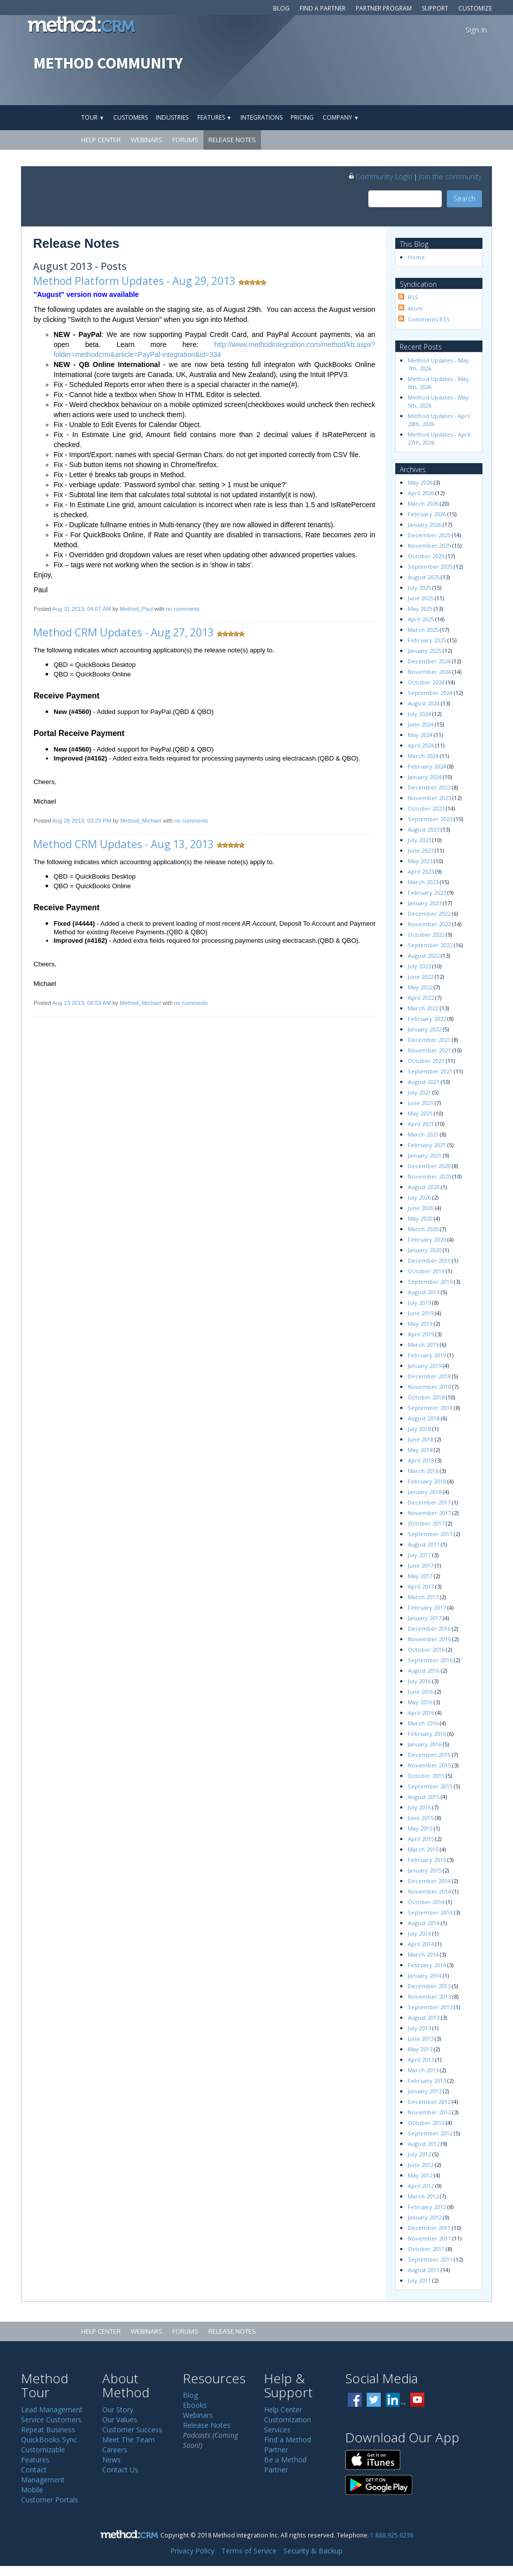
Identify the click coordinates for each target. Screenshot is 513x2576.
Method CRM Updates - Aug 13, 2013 (123, 844)
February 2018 (427, 1481)
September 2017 (430, 1534)
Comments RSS (429, 319)
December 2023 (429, 787)
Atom (415, 308)
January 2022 (424, 1029)
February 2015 (427, 1860)
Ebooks (195, 2405)
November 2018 (429, 1386)
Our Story (117, 2409)
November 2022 (429, 924)
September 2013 (430, 2007)
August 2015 (423, 1796)
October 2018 (426, 1397)
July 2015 (419, 1807)
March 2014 (423, 1954)
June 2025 (420, 598)
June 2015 (420, 1817)
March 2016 (423, 1723)
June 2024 (420, 724)
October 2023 (426, 808)
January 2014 (424, 1975)
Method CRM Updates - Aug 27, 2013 (123, 632)
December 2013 (429, 1986)
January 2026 (424, 524)
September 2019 (430, 1281)
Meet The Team (128, 2439)
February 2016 (427, 1733)
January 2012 (424, 2217)
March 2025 (423, 629)
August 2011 (423, 2270)
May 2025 (420, 608)
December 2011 (429, 2228)
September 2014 (430, 1912)
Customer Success (132, 2429)
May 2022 (420, 987)
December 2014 (429, 1881)
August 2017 (423, 1544)
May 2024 (420, 735)
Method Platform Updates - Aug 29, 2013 (134, 281)
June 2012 (420, 2164)
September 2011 (430, 2259)
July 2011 (419, 2280)
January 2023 (424, 903)
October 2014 (426, 1902)
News (111, 2459)
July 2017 (419, 1555)
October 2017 (426, 1523)
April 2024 (421, 745)
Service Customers (51, 2419)
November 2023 (429, 798)
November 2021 (429, 1050)
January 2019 (424, 1365)
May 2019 (420, 1323)
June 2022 (420, 976)
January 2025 (424, 650)
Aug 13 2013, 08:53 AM (81, 1003)
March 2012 (423, 2196)
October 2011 (426, 2249)
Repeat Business (48, 2429)
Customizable (43, 2449)
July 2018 (419, 1428)
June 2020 (420, 1208)
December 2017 (429, 1502)
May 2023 (420, 861)
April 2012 (421, 2185)
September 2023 (430, 819)
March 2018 (423, 1471)
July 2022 (419, 966)
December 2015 (429, 1754)
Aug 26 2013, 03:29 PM (81, 821)
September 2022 (430, 945)
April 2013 (421, 2059)
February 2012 (427, 2207)
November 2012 (429, 2112)
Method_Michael (140, 821)
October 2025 (426, 556)
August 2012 (423, 2143)
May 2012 (420, 2175)
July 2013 (419, 2028)
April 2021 (421, 1124)
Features (214, 117)
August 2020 (423, 1187)
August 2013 (423, 2017)
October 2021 (426, 1060)
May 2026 (420, 482)
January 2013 (424, 2091)
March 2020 (423, 1229)
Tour (92, 117)
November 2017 (429, 1513)
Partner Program (384, 8)
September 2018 (430, 1407)
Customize (475, 8)
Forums (185, 139)
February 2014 (427, 1965)
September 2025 (430, 566)
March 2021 (423, 1134)
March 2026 (423, 503)
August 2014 (423, 1923)
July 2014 (419, 1933)
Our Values (119, 2419)
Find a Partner (323, 8)
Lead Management (52, 2409)
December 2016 (429, 1628)
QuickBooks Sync (49, 2439)
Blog (281, 8)
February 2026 (427, 514)
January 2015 (424, 1870)
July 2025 (419, 587)
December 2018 (429, 1376)
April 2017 (421, 1586)
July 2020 (419, 1197)
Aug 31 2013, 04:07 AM (81, 609)
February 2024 (427, 766)
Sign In (476, 30)
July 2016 (419, 1681)
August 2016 (423, 1670)
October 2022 (426, 934)
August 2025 (423, 577)
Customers (130, 117)
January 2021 (424, 1155)
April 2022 (421, 997)
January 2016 (424, 1744)
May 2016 (420, 1702)
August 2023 (423, 829)
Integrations (261, 117)
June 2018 (420, 1439)
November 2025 (429, 545)
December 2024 (429, 661)
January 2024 (424, 777)
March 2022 (423, 1008)
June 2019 (420, 1313)
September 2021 (430, 1071)
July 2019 (419, 1302)
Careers (114, 2449)
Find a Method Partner (287, 2444)
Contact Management (43, 2474)
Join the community (450, 176)
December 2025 (429, 535)
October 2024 (426, 682)
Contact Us (120, 2469)
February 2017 (427, 1607)
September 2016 (430, 1660)
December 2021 (429, 1039)
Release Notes (232, 139)
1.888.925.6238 (391, 2535)
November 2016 (429, 1639)
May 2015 (420, 1828)
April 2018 (421, 1460)
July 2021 (419, 1092)
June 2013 (420, 2038)
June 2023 (420, 850)
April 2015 (421, 1839)
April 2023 (421, 871)
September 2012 (430, 2133)
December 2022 (429, 913)
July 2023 (419, 840)
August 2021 (423, 1081)
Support (435, 8)
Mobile (32, 2489)
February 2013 (427, 2080)
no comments (182, 609)
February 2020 (427, 1239)
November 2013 (429, 1996)
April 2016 (421, 1712)
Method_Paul (136, 609)
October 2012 (426, 2122)
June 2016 (420, 1691)
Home (416, 257)
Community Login (380, 176)
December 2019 (429, 1260)
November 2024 (429, 671)
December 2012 (429, 2101)
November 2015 (429, 1765)
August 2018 (423, 1418)
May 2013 (420, 2049)
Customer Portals (49, 2499)
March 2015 (423, 1849)
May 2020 (420, 1218)
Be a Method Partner (285, 2464)
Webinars (146, 139)
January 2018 (424, 1492)
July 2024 (419, 713)
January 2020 (424, 1250)
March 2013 (423, 2070)
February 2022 (427, 1018)
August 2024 (423, 703)
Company (341, 117)
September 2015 (430, 1786)
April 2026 (421, 493)
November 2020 (429, 1176)
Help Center (101, 139)
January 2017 (424, 1618)
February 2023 (427, 892)
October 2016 (426, 1649)
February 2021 (427, 1145)
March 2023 (423, 882)
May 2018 (420, 1449)
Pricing (302, 117)
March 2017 (423, 1597)
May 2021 (420, 1113)
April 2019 (421, 1334)
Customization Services (287, 2424)
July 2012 (419, 2154)
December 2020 (429, 1166)
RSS (413, 297)
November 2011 (429, 2238)
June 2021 (420, 1103)
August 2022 (423, 955)
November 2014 (429, 1891)
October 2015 (426, 1775)
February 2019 (427, 1355)
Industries (172, 117)
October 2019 (426, 1271)
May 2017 (420, 1576)
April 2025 (421, 619)
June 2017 (420, 1565)
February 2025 (427, 640)
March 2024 (423, 756)
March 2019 (423, 1344)
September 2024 (430, 692)
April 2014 (421, 1944)
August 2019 (423, 1292)
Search (464, 198)
